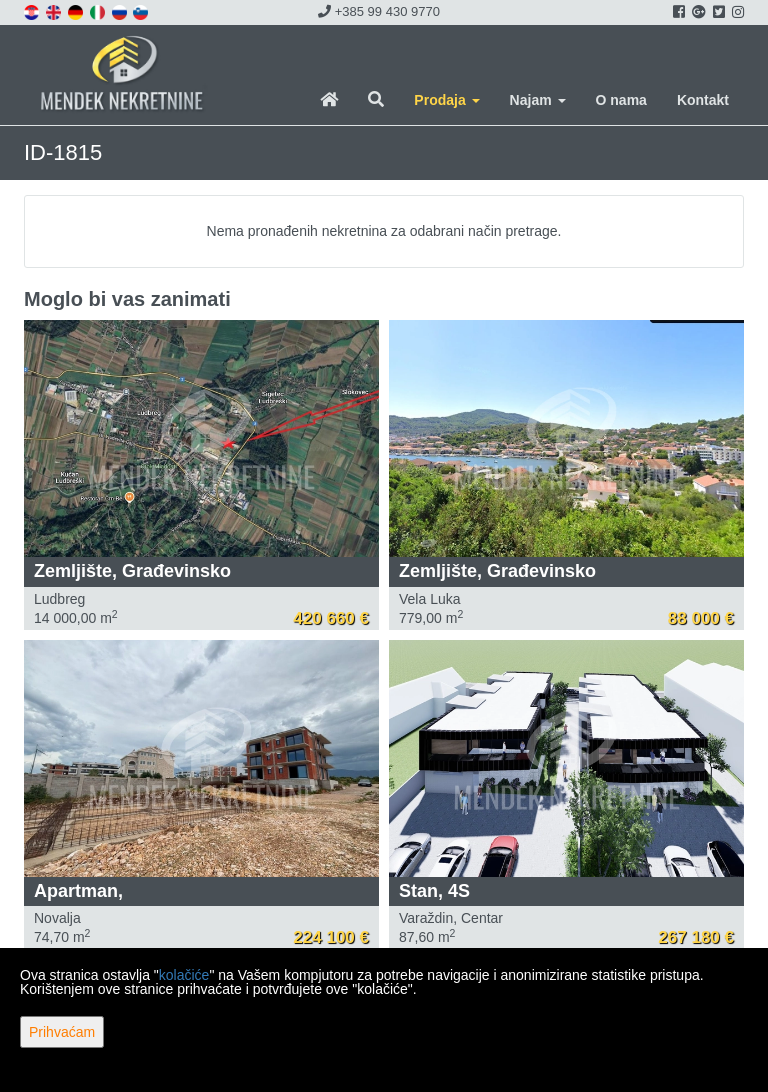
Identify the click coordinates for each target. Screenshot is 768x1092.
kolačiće (184, 975)
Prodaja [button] (446, 100)
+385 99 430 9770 (379, 11)
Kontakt (703, 100)
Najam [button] (538, 100)
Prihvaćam (62, 1032)
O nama (621, 100)
